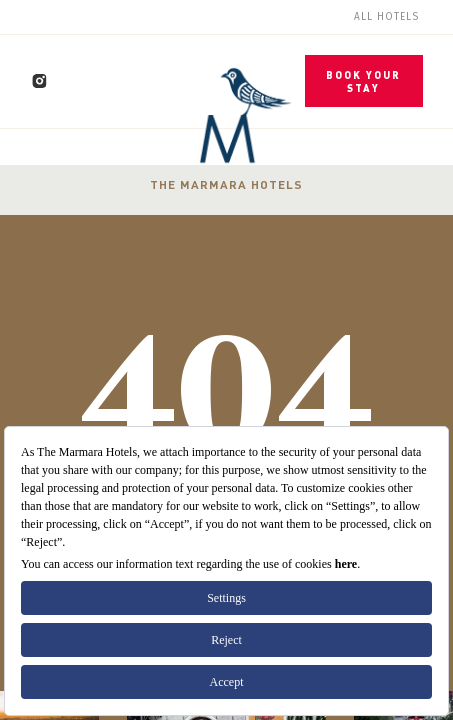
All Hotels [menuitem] (386, 17)
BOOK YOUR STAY (363, 81)
